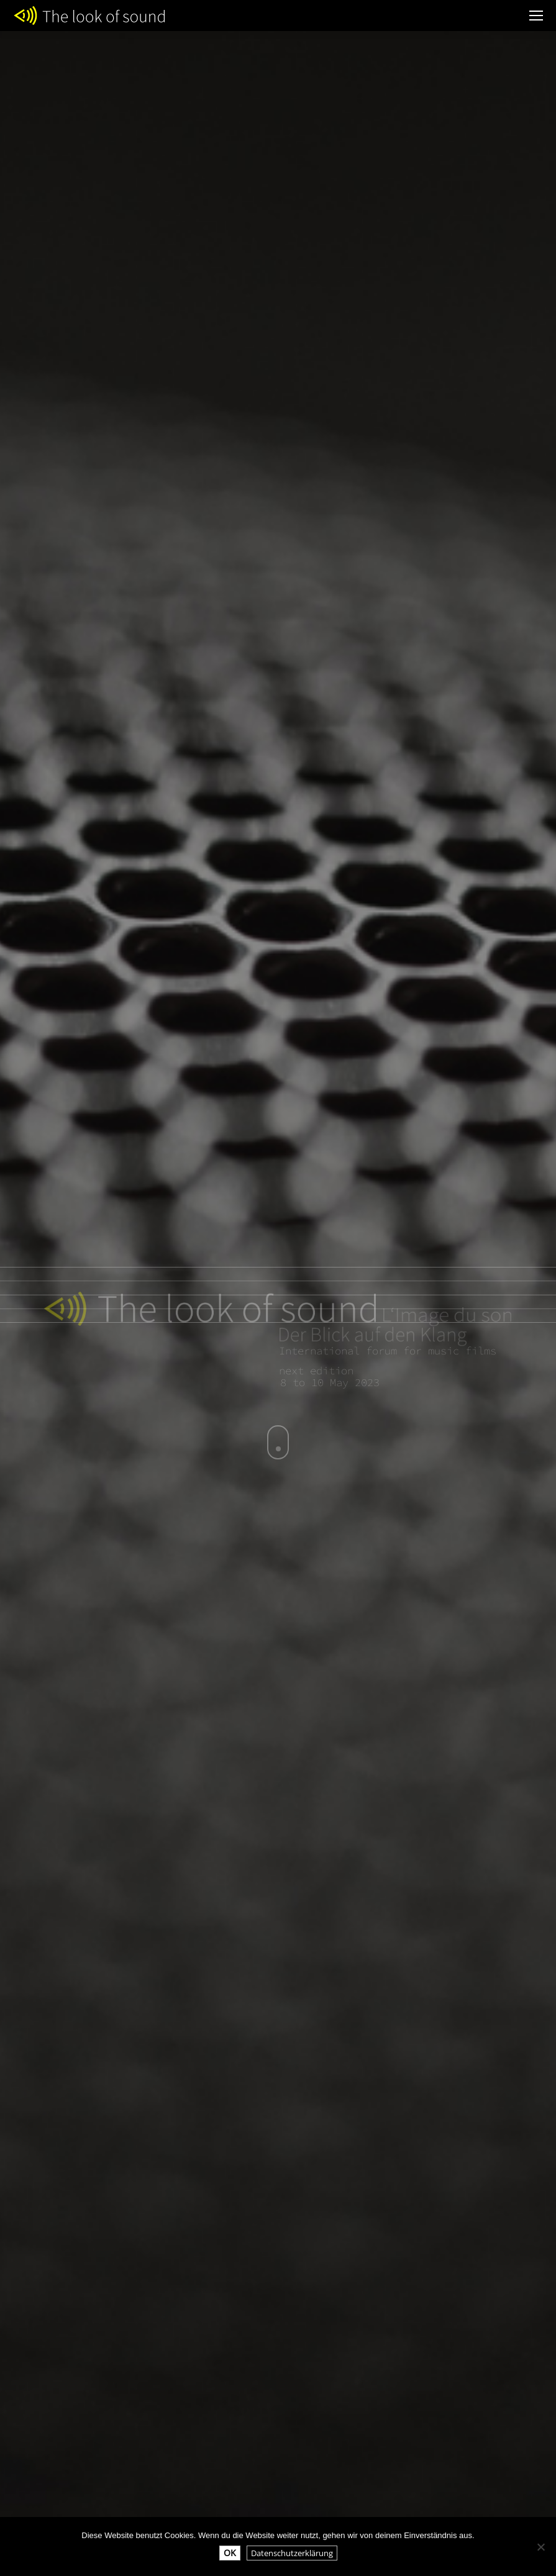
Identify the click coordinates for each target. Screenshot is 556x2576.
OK (230, 2553)
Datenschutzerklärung (292, 2553)
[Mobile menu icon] (536, 15)
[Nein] (540, 2547)
